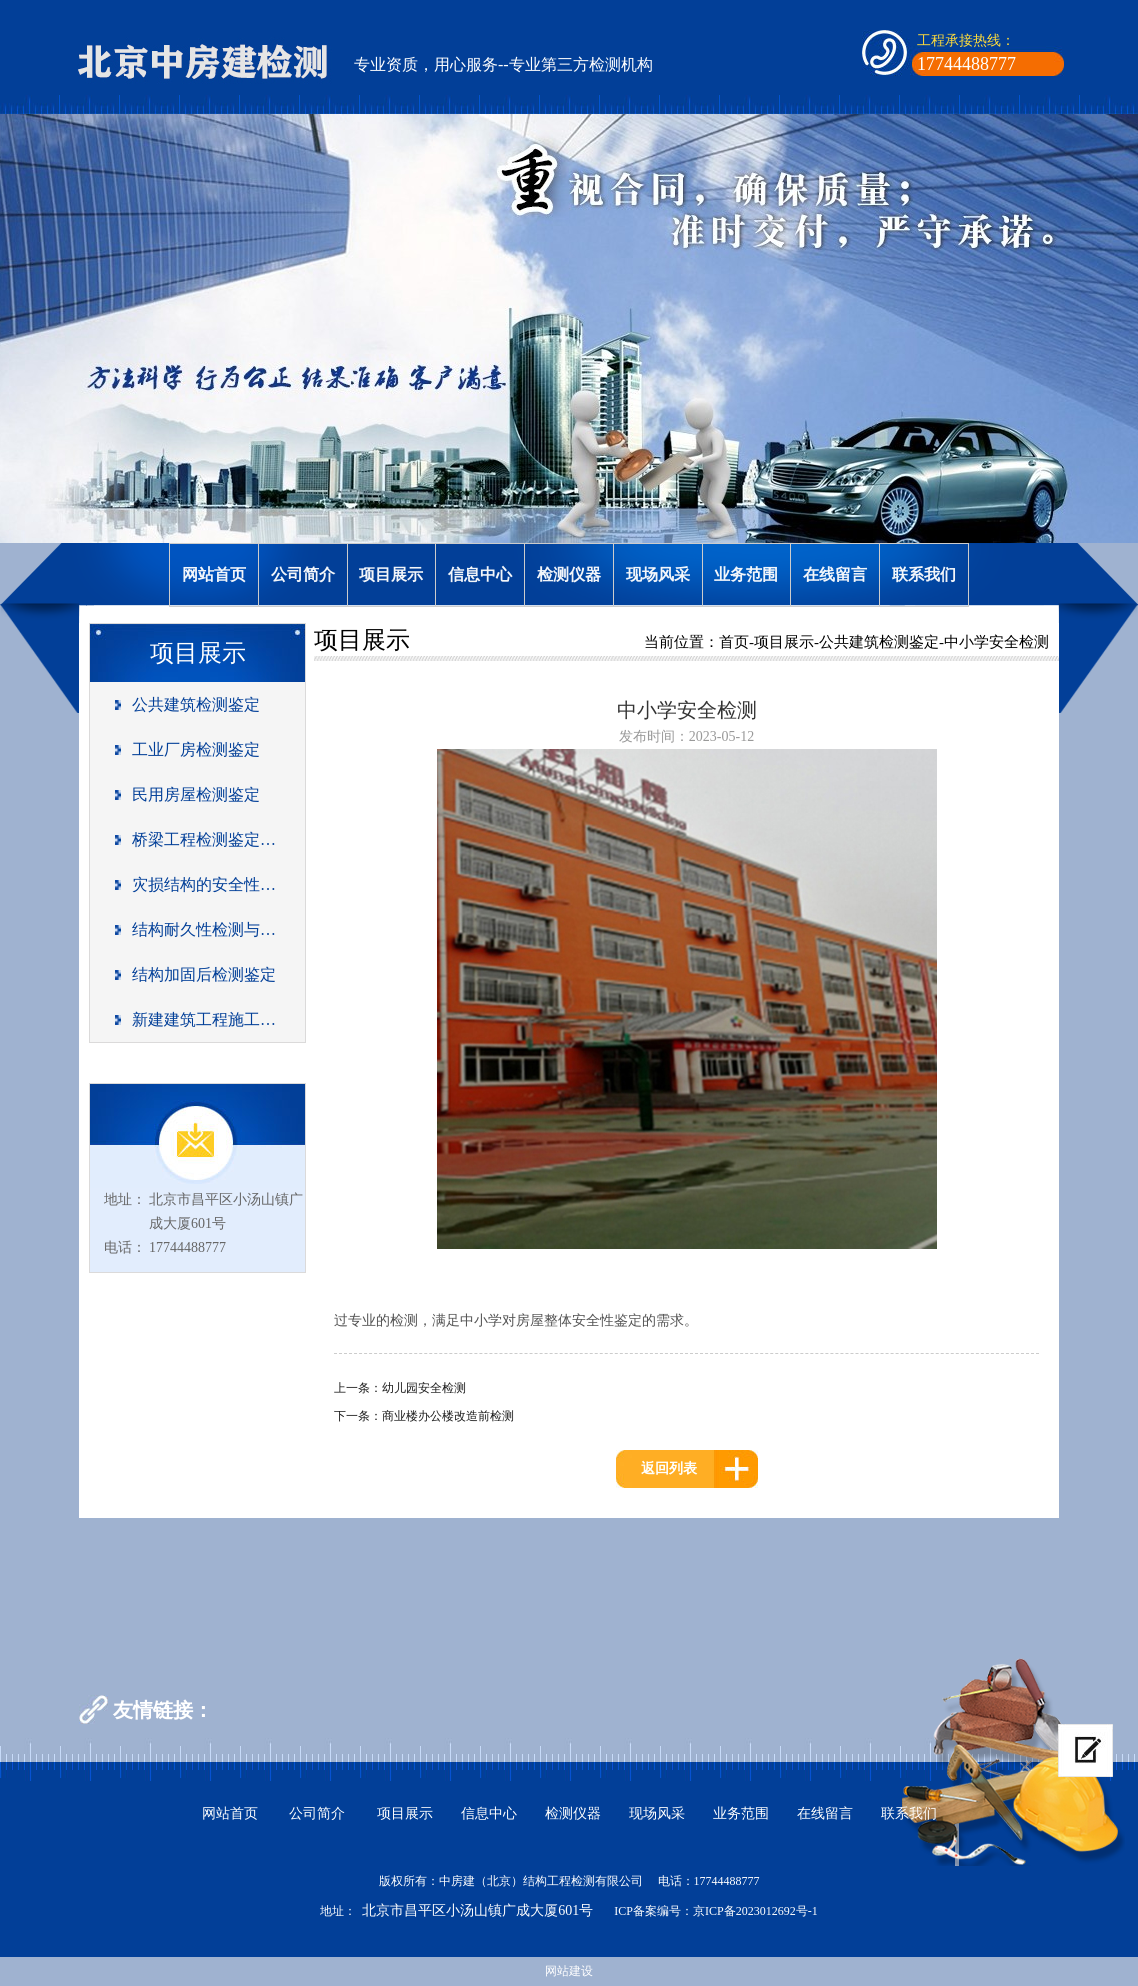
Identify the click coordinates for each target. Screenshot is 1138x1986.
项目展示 (391, 574)
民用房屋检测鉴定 (196, 794)
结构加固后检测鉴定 (204, 974)
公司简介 (303, 574)
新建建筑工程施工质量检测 (204, 1019)
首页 (734, 642)
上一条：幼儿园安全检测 (400, 1388)
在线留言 (835, 574)
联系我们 (924, 574)
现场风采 (658, 574)
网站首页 (214, 574)
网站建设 (569, 1971)
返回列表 (669, 1468)
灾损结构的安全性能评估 (204, 884)
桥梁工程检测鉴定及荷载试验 (204, 839)
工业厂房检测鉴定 (196, 749)
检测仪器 (569, 574)
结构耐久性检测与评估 (204, 929)
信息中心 (480, 574)
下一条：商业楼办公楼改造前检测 (424, 1416)
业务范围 (746, 574)
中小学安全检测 (996, 642)
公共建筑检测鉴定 (196, 704)
